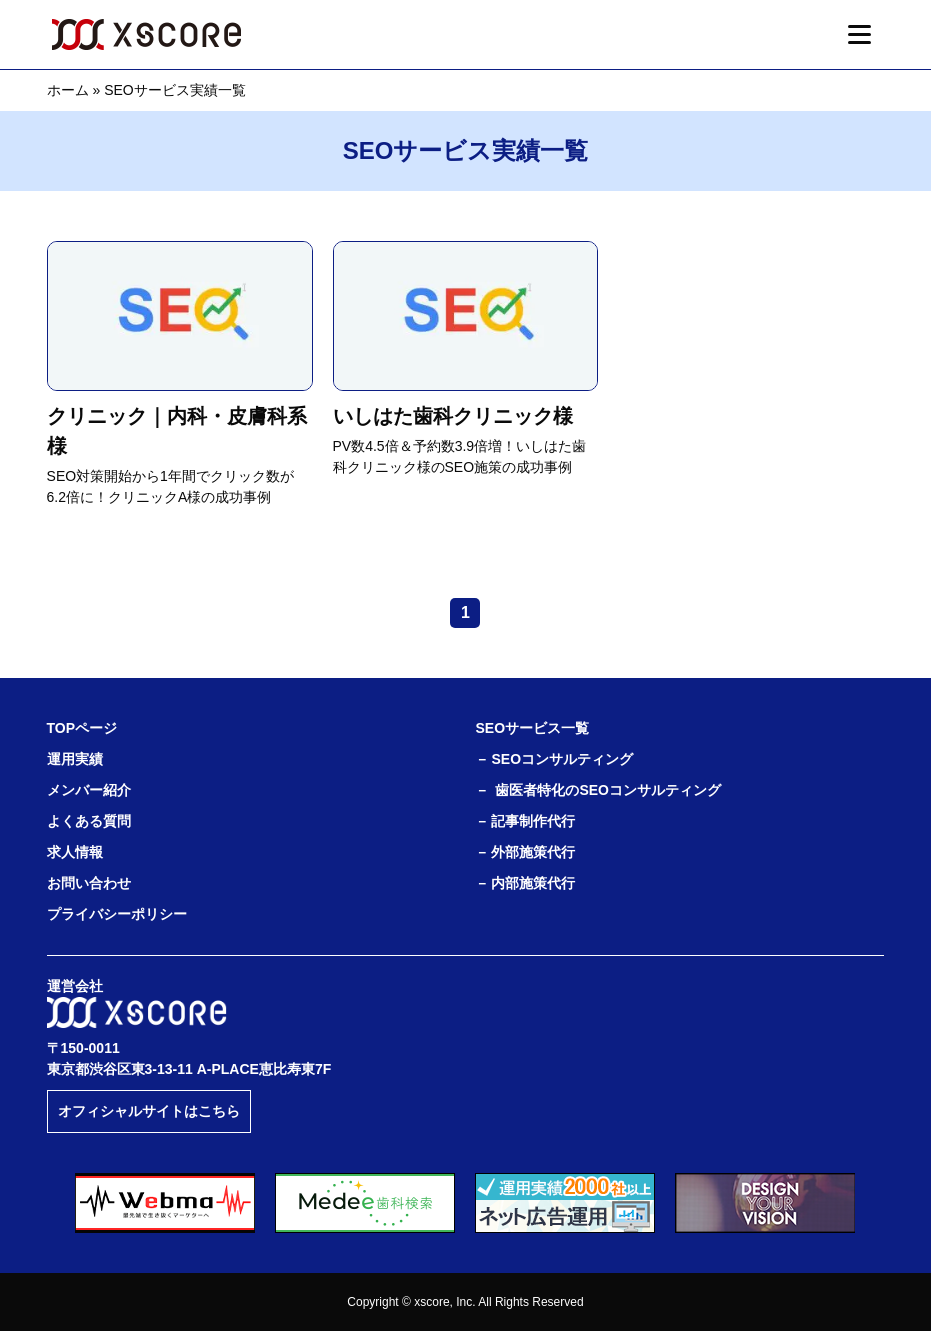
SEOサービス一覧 (532, 728)
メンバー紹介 (89, 790)
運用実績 (75, 759)
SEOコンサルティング (562, 759)
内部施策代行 (533, 883)
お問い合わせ (89, 883)
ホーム (68, 90)
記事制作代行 (533, 821)
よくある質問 (89, 821)
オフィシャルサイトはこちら (149, 1111)
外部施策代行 (533, 852)
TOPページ (82, 728)
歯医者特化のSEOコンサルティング (608, 790)
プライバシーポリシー (117, 914)
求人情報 (75, 852)
